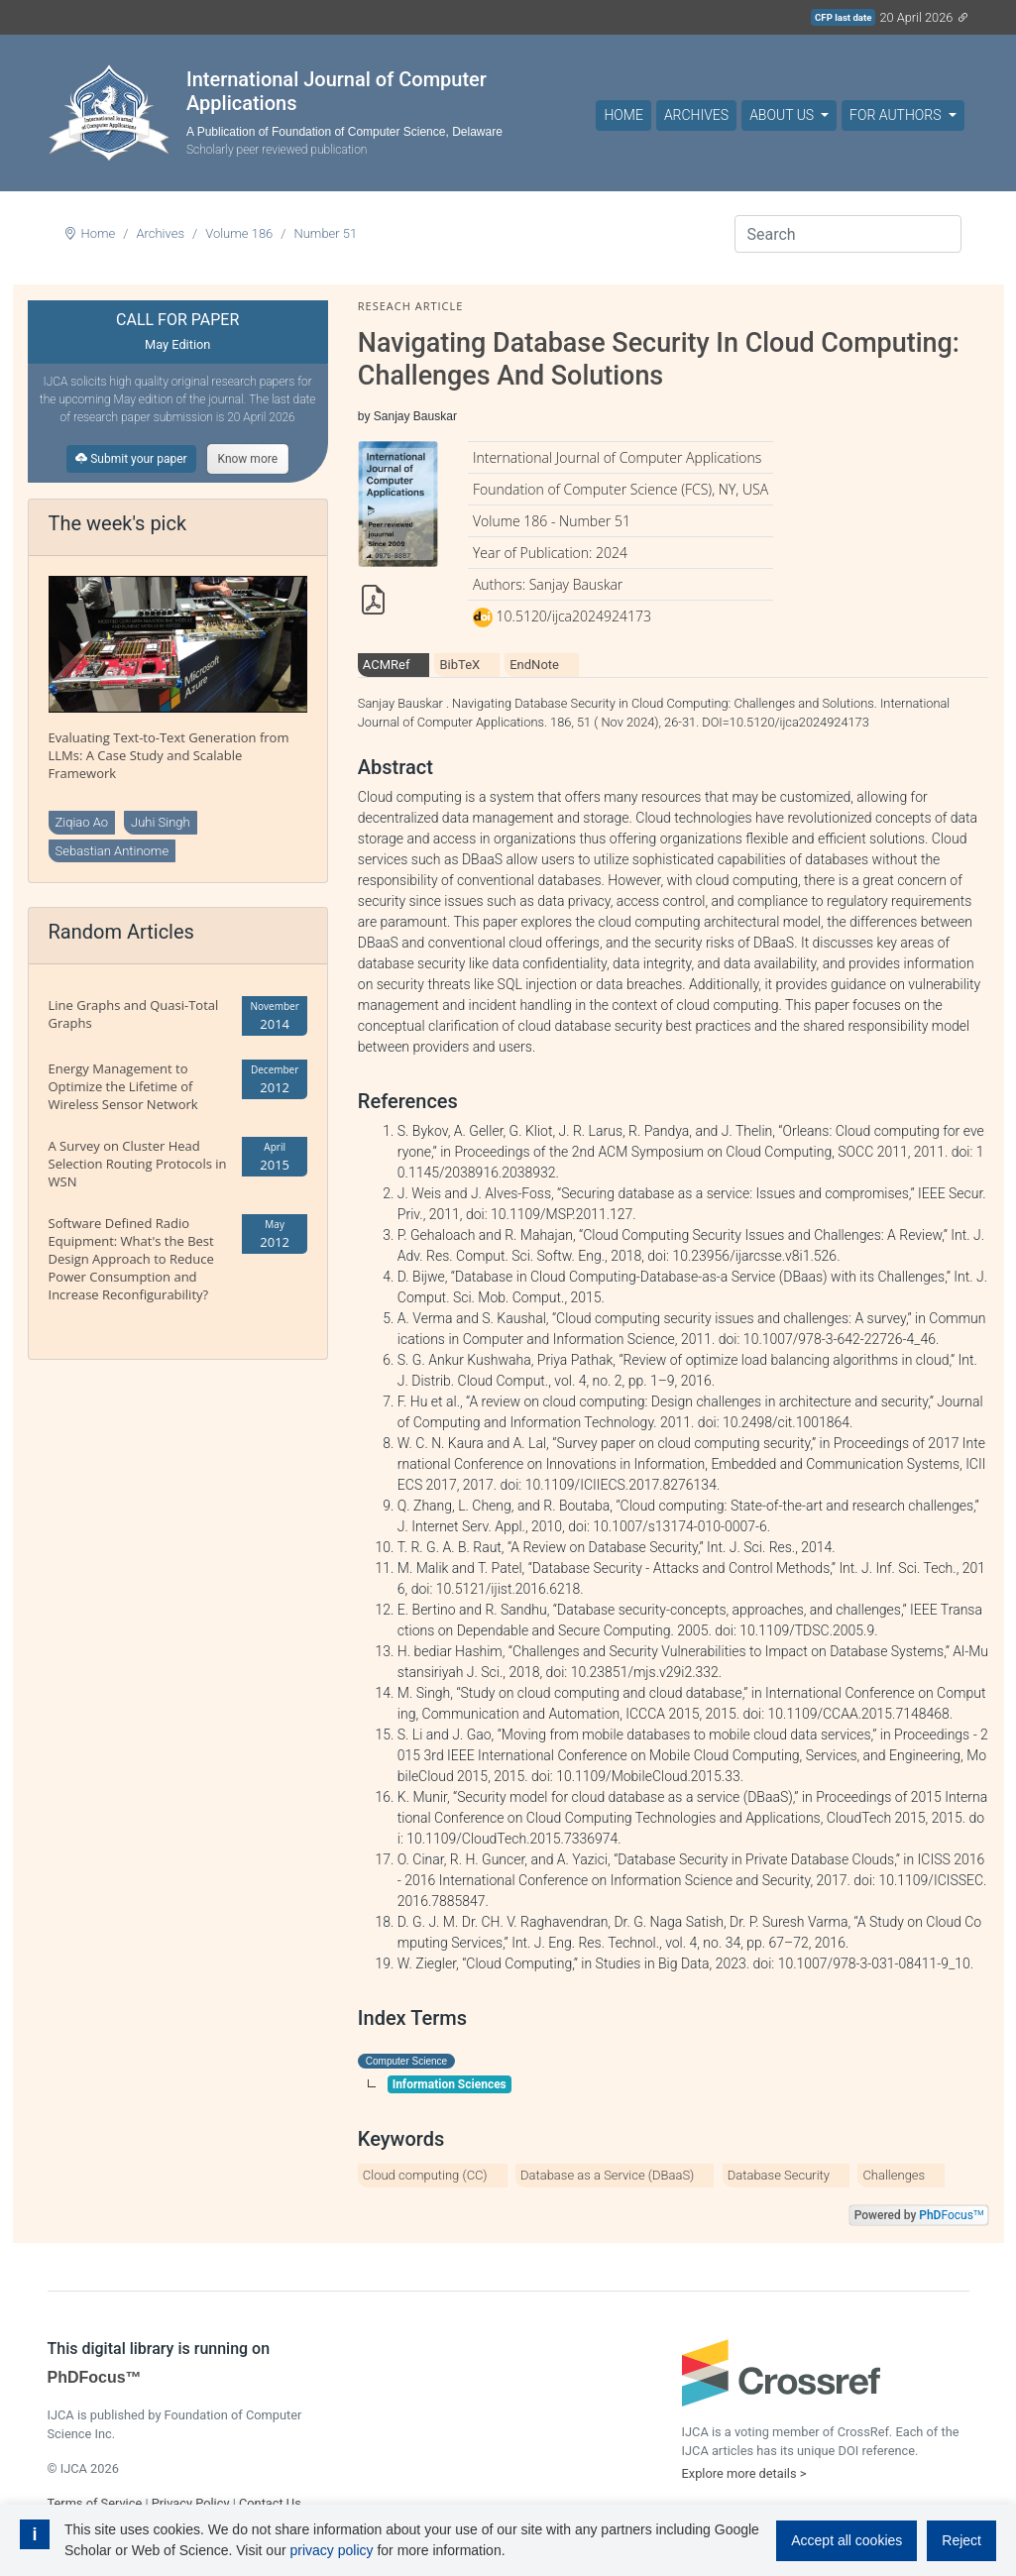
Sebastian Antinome (112, 850)
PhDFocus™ (95, 2377)
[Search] (847, 234)
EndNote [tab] (534, 664)
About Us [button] (783, 115)
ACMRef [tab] (386, 664)
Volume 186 (239, 233)
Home (623, 115)
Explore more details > (744, 2473)
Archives (696, 115)
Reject (961, 2540)
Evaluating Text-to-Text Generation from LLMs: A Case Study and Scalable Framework (169, 755)
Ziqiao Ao (82, 822)
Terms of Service (95, 2503)
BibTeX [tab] (459, 664)
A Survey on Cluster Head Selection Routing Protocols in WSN (138, 1163)
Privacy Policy (191, 2503)
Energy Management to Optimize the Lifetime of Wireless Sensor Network (123, 1086)
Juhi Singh (160, 822)
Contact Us (270, 2503)
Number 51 (325, 233)
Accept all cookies (846, 2540)
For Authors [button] (897, 115)
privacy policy (331, 2550)
